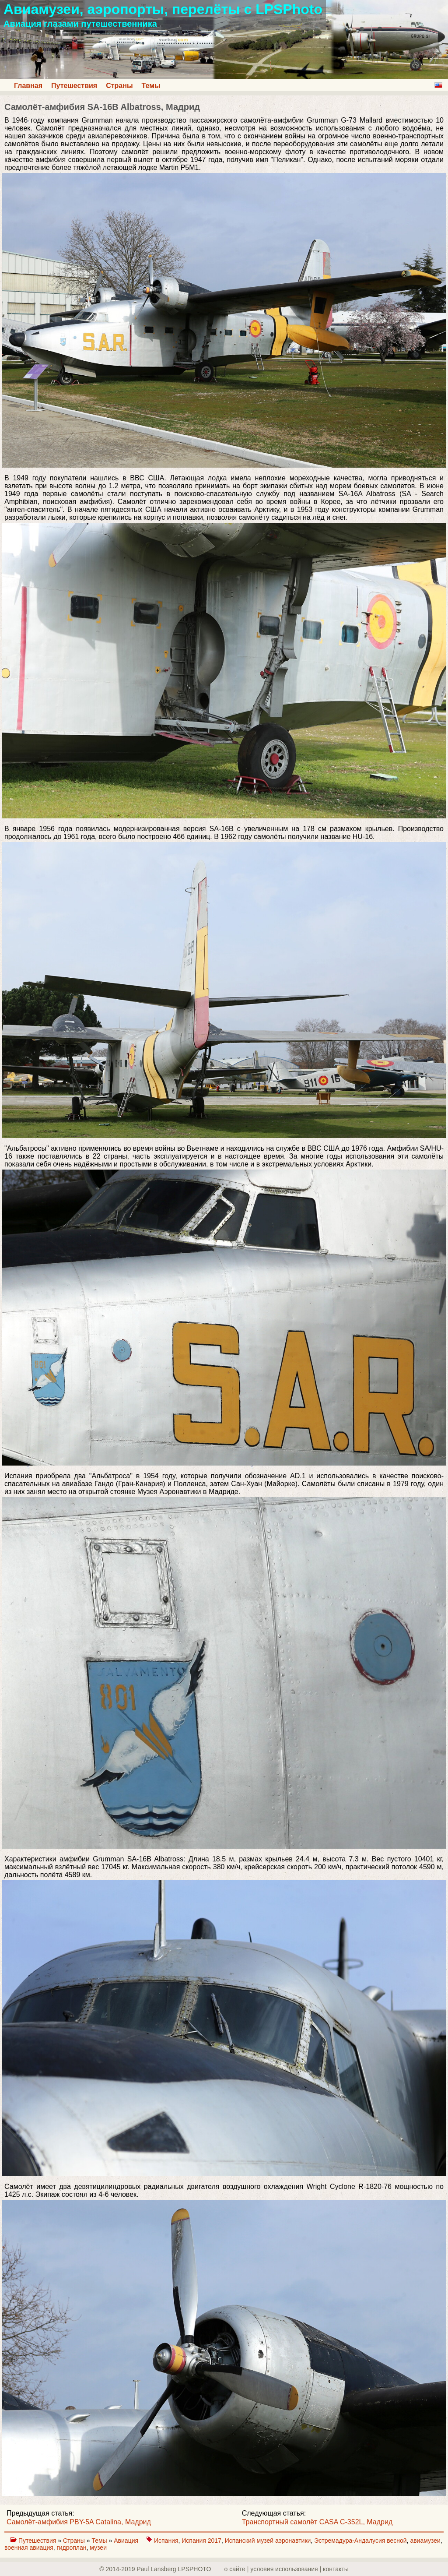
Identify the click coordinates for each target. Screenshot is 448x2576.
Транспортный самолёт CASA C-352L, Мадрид (317, 2522)
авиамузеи (425, 2540)
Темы (151, 85)
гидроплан (72, 2547)
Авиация (127, 2540)
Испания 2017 (201, 2540)
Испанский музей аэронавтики (268, 2540)
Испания (166, 2540)
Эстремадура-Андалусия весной (360, 2540)
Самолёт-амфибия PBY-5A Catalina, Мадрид (79, 2522)
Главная (28, 85)
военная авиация (28, 2547)
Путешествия (74, 85)
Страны (119, 85)
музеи (98, 2547)
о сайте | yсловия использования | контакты (286, 2568)
